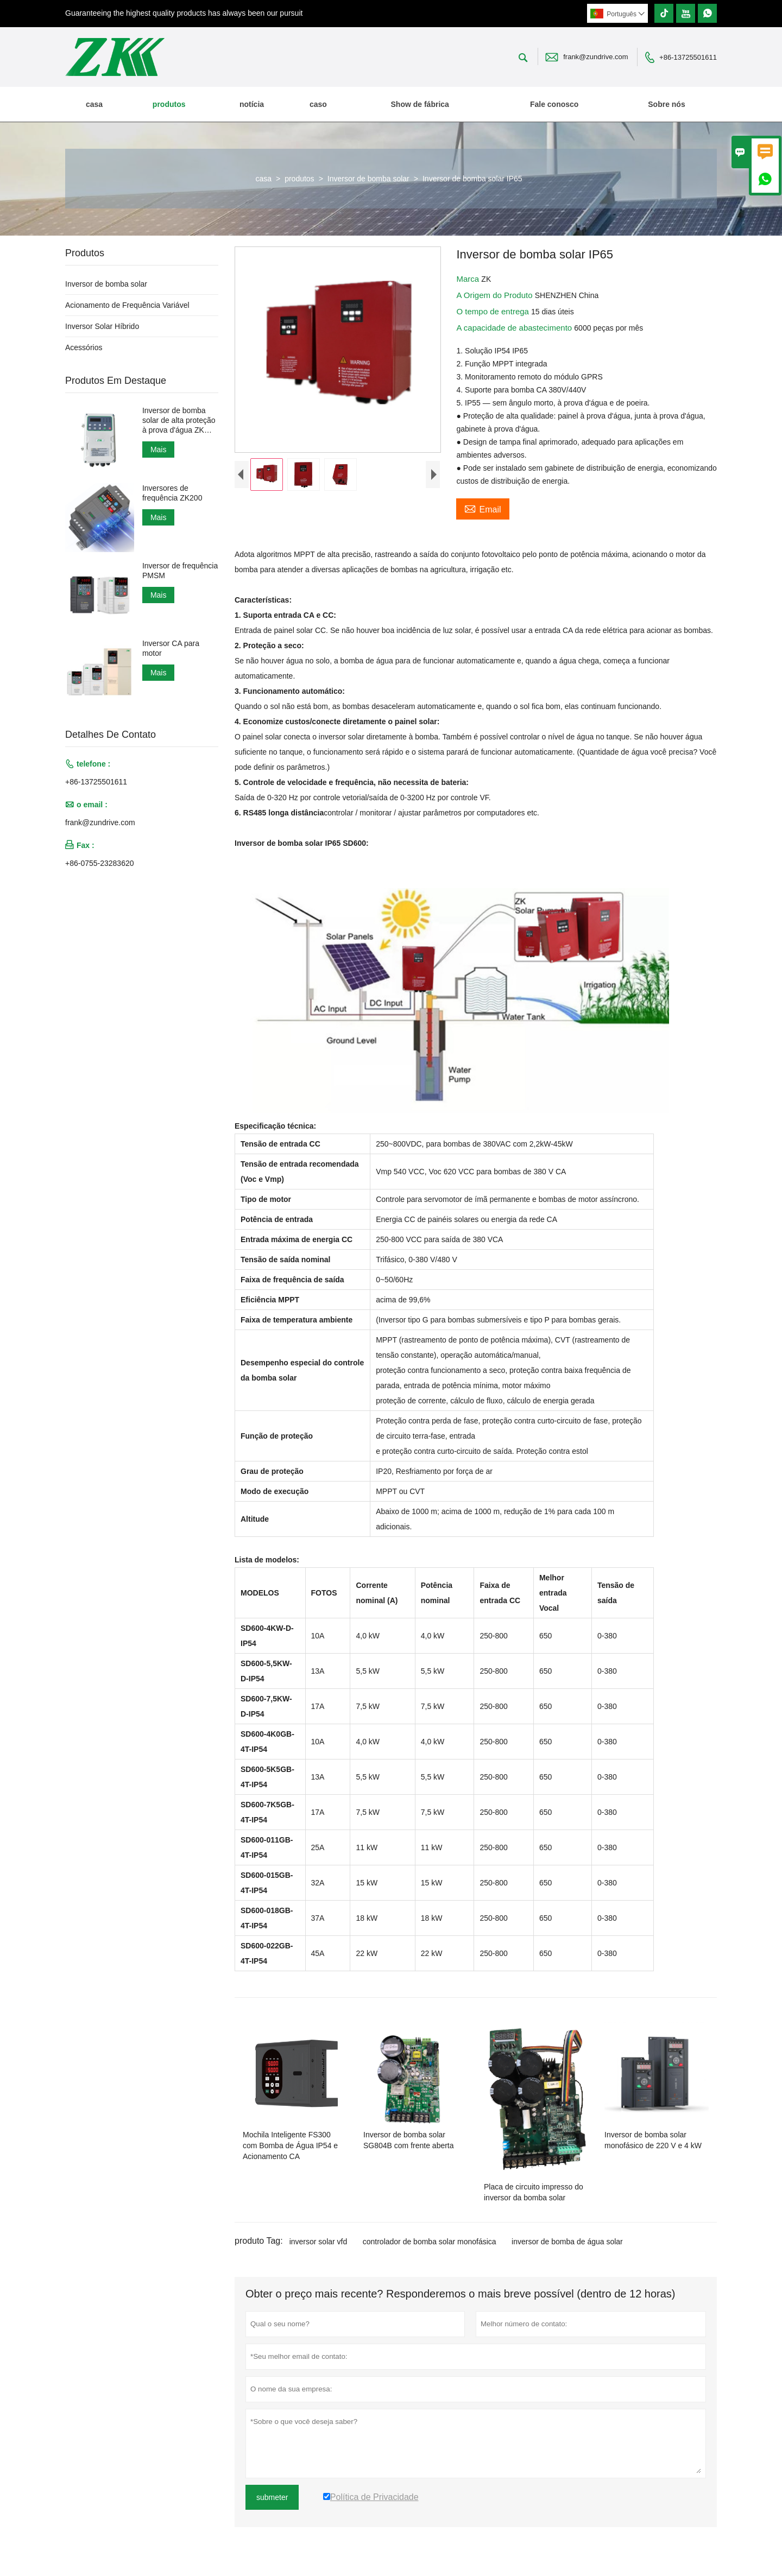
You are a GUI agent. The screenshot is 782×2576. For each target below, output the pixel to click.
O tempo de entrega (493, 311)
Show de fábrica (420, 104)
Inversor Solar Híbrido (102, 326)
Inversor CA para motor (170, 648)
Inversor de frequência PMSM (180, 570)
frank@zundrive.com (595, 57)
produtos (169, 104)
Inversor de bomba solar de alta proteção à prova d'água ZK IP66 (179, 420)
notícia (251, 104)
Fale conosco (554, 104)
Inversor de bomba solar (368, 178)
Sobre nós (666, 104)
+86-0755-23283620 (99, 863)
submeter (272, 2497)
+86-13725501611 (688, 57)
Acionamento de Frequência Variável (127, 305)
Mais (158, 449)
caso (318, 104)
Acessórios (83, 347)
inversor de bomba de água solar (567, 2241)
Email (482, 508)
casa (94, 104)
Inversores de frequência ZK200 (172, 493)
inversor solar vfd (318, 2241)
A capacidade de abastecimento (515, 327)
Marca (468, 278)
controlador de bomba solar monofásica (429, 2241)
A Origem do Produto (495, 295)
